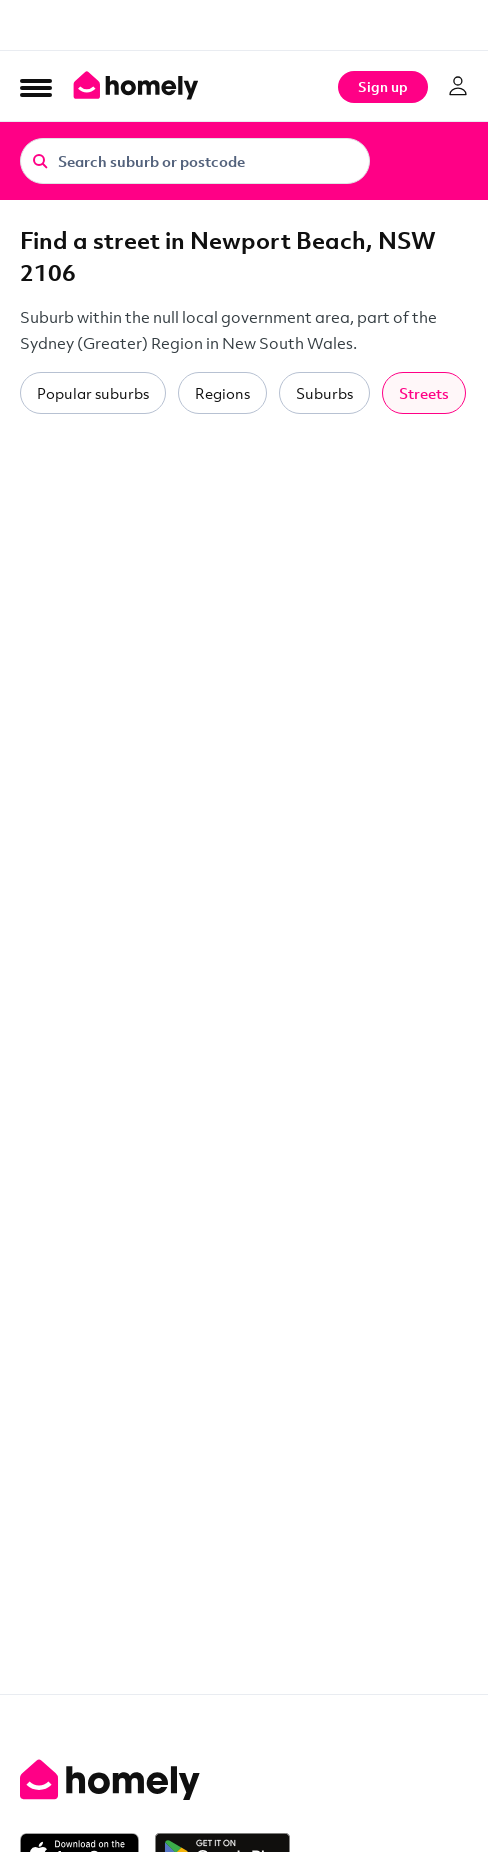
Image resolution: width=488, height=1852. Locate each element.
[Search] (40, 160)
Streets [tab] (424, 393)
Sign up (383, 86)
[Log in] (458, 86)
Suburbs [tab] (324, 393)
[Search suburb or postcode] (195, 161)
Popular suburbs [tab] (93, 393)
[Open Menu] (36, 87)
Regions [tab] (222, 393)
